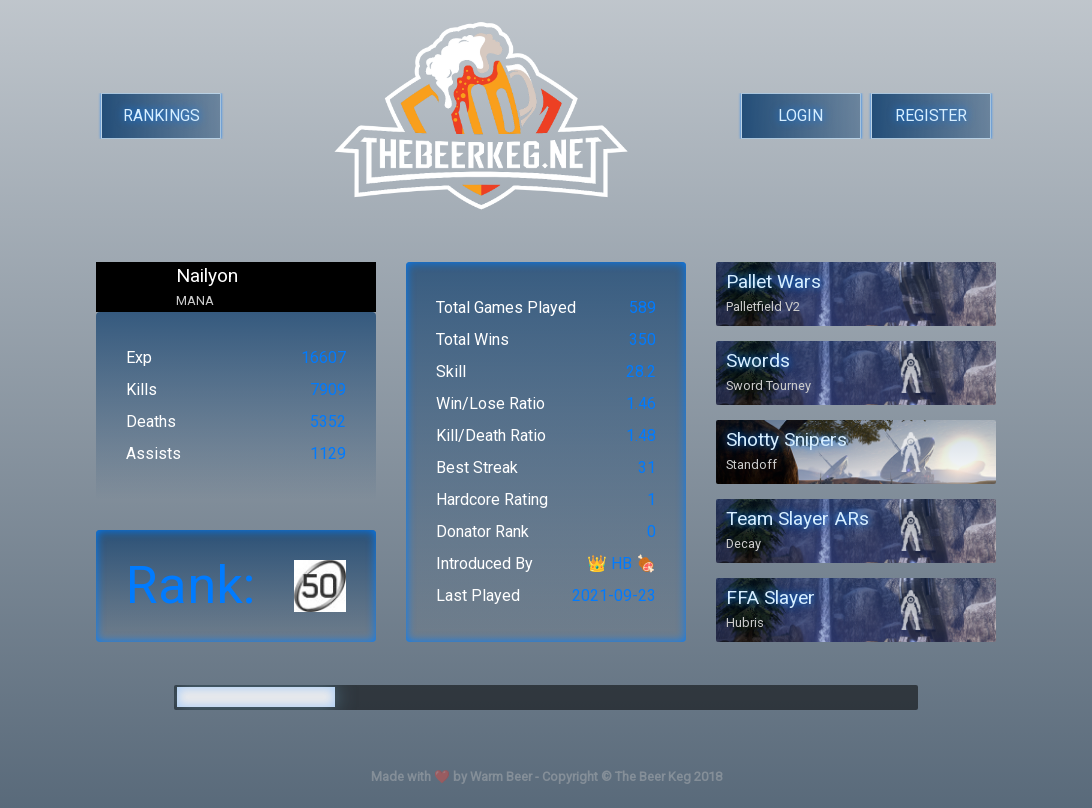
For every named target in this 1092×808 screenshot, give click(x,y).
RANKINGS (161, 115)
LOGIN (800, 115)
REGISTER (931, 115)
